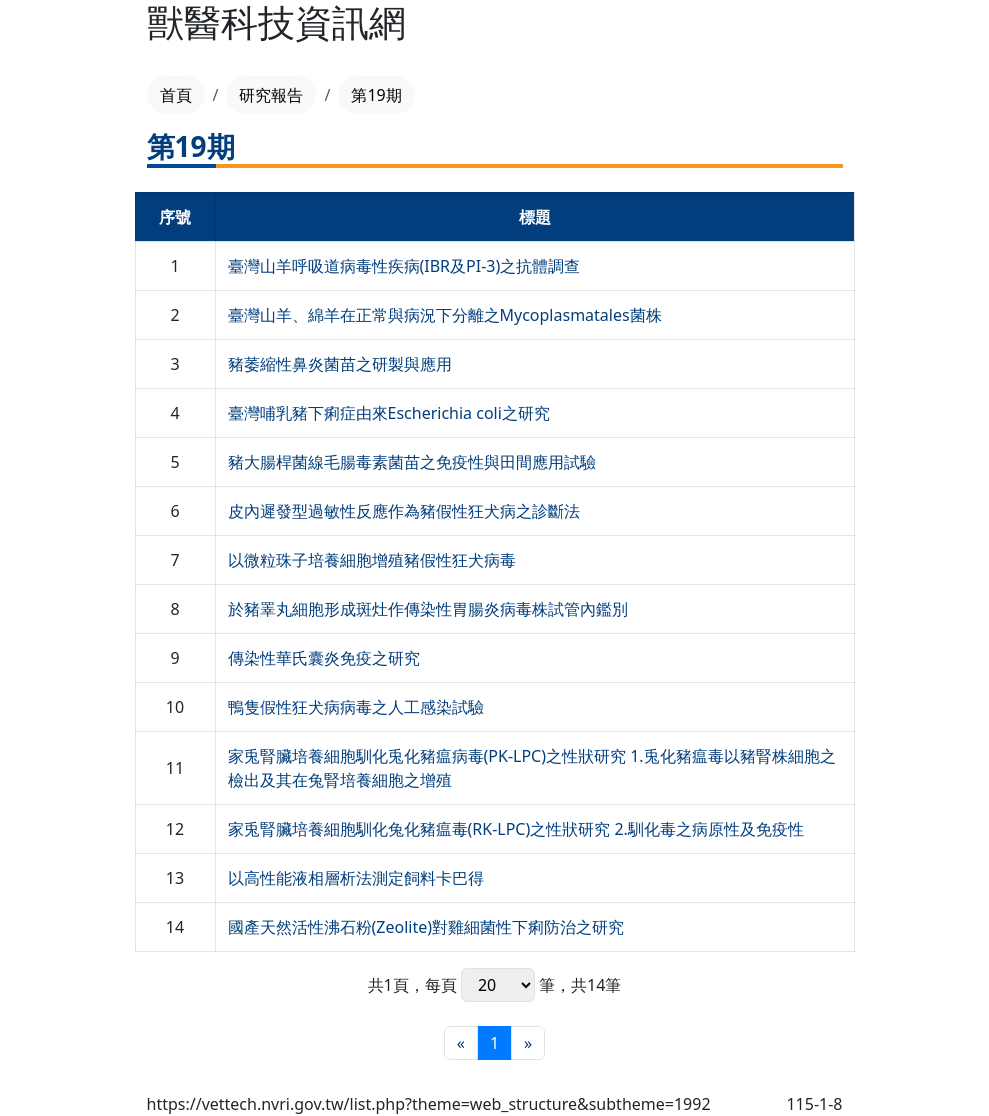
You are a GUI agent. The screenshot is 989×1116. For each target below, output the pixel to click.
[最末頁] (528, 1043)
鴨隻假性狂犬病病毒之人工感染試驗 (356, 707)
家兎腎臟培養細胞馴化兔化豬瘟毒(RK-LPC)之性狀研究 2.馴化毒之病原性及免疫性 (516, 829)
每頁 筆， (498, 985)
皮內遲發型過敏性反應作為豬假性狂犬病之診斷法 (404, 511)
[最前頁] (461, 1043)
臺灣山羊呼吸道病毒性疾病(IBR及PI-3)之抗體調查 (404, 266)
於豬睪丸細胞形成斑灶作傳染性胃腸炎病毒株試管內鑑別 (428, 609)
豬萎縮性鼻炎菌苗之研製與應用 (340, 364)
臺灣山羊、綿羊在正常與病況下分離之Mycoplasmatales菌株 (445, 315)
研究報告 (271, 95)
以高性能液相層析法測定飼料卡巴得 (356, 878)
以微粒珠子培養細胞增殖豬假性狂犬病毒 (372, 560)
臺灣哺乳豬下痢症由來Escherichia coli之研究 (389, 413)
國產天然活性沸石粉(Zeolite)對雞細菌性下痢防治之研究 (426, 927)
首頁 (176, 95)
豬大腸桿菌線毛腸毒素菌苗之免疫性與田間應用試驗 (412, 462)
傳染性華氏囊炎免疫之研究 (324, 658)
